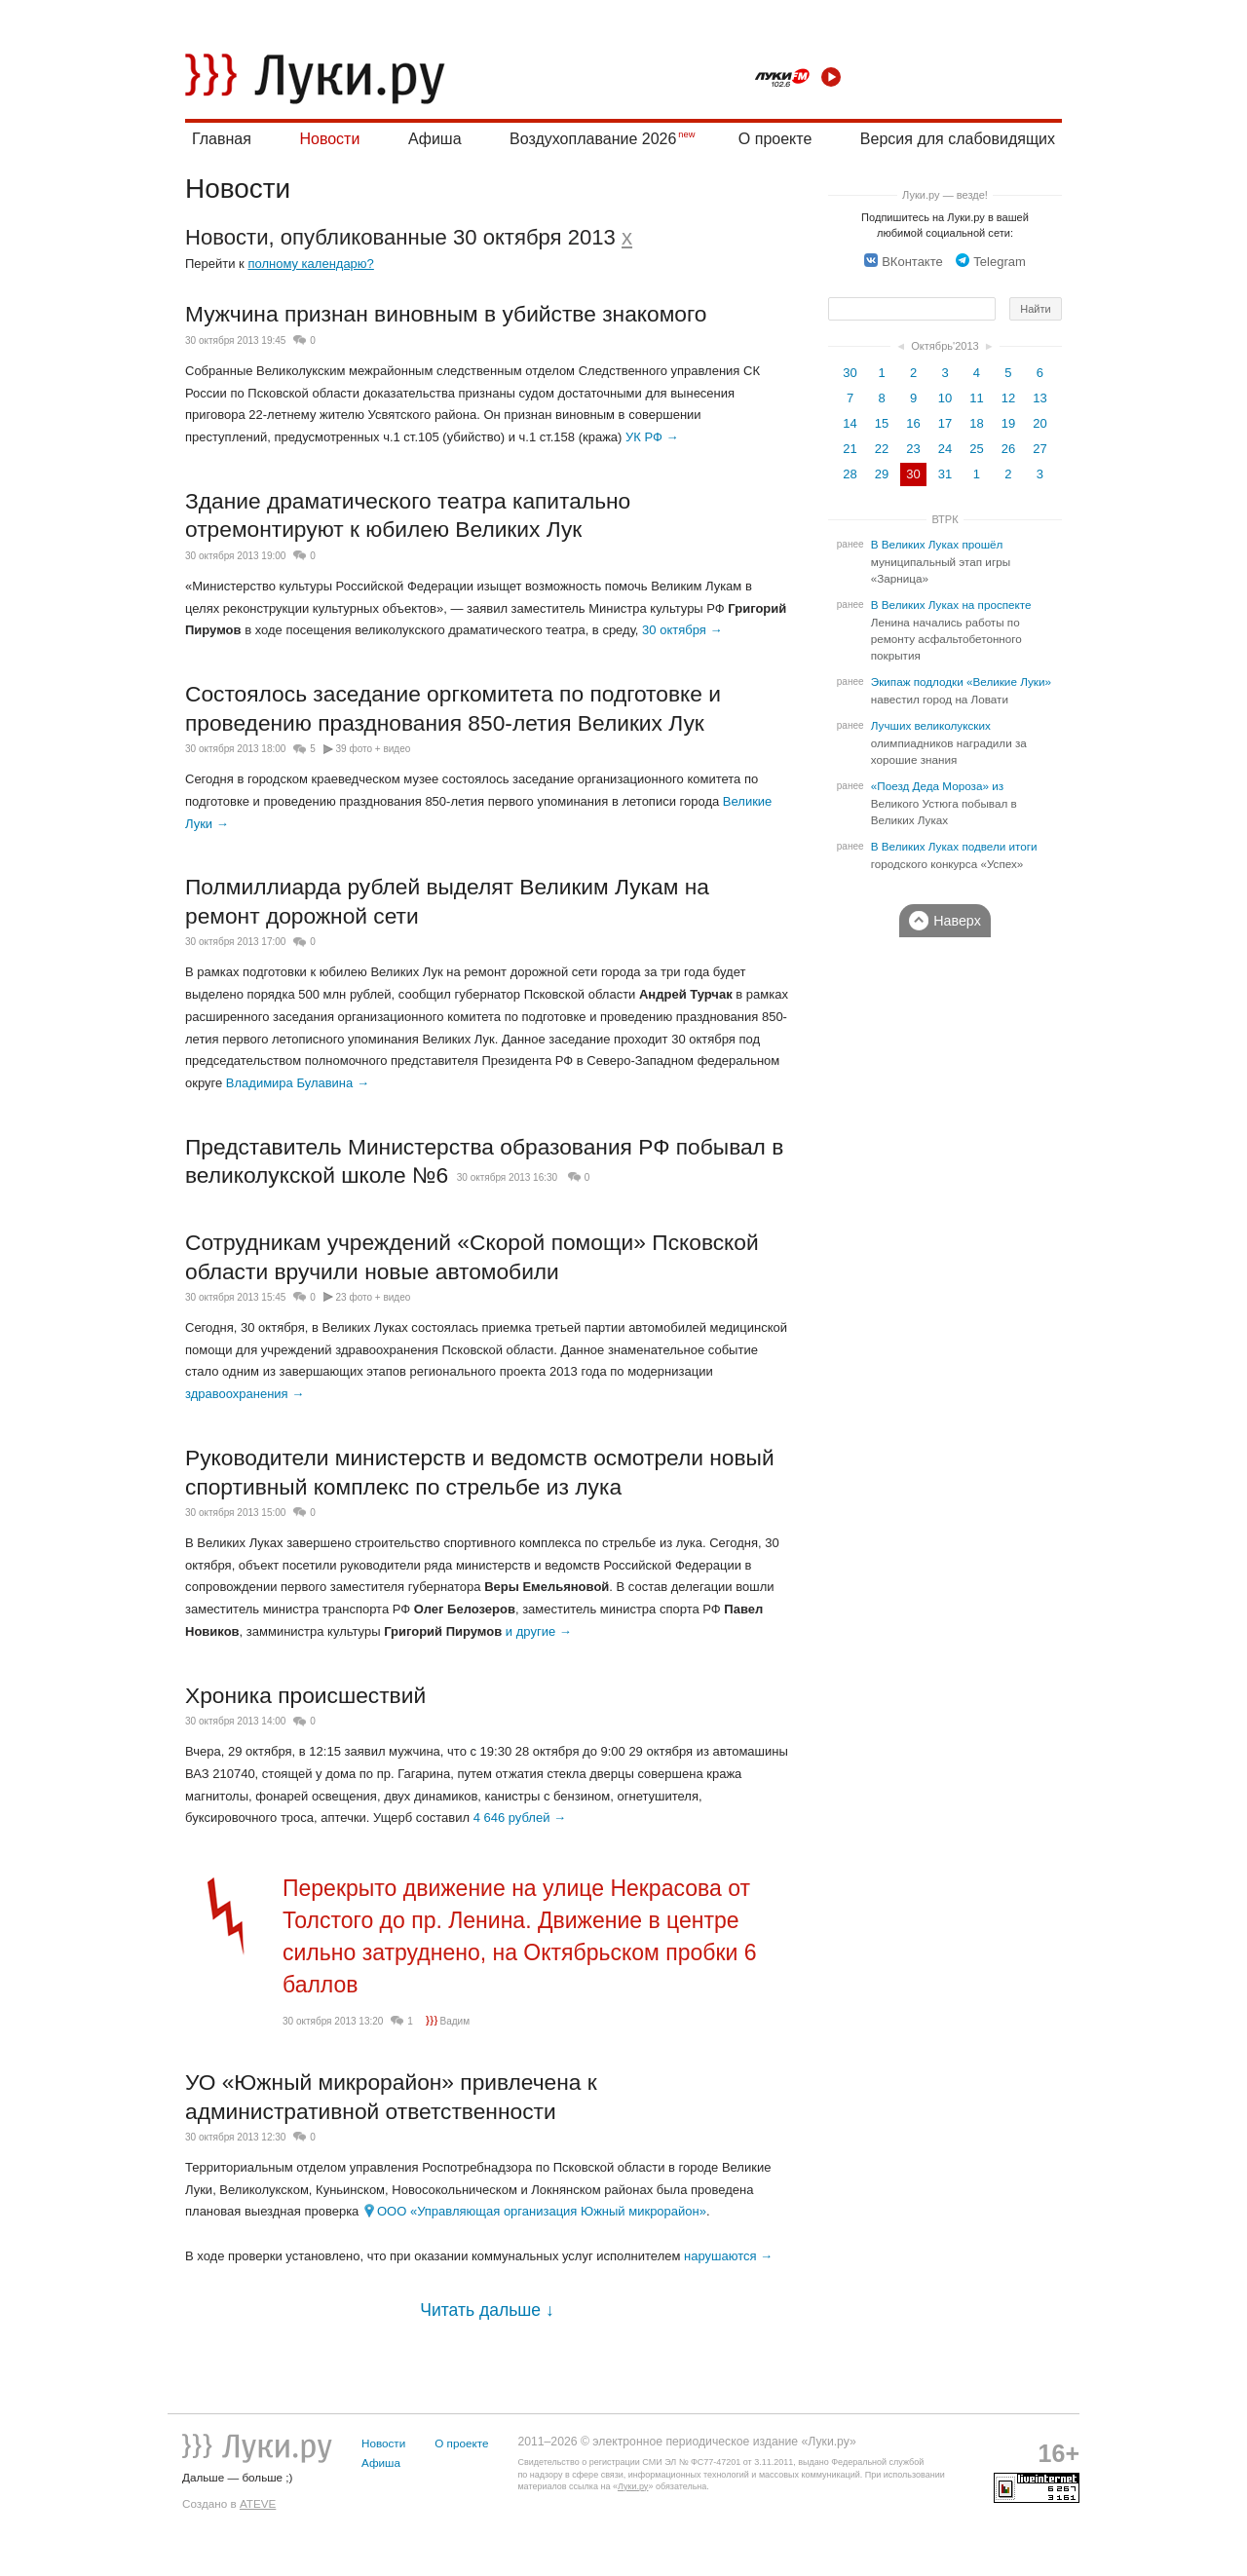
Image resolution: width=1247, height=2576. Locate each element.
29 (881, 474)
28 (849, 474)
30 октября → (682, 630)
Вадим (448, 2021)
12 (1008, 398)
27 (1039, 448)
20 (1039, 423)
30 (849, 372)
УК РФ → (651, 437)
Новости (329, 139)
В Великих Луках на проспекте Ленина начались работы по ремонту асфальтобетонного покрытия (951, 630)
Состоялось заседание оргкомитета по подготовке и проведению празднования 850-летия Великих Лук (453, 708)
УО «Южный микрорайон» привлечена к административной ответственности (391, 2096)
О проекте (775, 139)
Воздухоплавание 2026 (593, 139)
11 (976, 398)
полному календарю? (310, 263)
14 (849, 423)
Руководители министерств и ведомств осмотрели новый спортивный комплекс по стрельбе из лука (480, 1472)
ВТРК (944, 519)
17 (945, 423)
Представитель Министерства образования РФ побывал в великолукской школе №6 (484, 1161)
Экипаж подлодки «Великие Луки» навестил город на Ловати (961, 690)
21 (849, 448)
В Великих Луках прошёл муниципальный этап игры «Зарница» (940, 562)
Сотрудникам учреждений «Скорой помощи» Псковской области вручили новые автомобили (472, 1257)
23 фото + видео (373, 1297)
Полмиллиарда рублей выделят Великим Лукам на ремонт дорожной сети (447, 901)
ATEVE (258, 2503)
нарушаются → (728, 2256)
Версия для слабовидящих (957, 139)
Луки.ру (633, 2486)
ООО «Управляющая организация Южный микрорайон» (541, 2211)
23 (913, 448)
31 (945, 474)
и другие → (539, 1631)
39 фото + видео (373, 748)
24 (945, 448)
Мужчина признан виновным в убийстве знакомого (445, 313)
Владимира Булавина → (297, 1083)
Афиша (435, 139)
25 (976, 448)
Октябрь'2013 (945, 346)
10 (945, 398)
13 (1039, 398)
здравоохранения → (244, 1393)
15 (881, 423)
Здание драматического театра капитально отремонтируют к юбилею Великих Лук (407, 515)
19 (1008, 423)
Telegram (990, 261)
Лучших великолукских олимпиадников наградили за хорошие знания (949, 743)
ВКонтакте (903, 261)
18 (976, 423)
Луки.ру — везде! (945, 195)
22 (881, 448)
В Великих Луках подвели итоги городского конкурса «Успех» (954, 855)
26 (1008, 448)
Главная (221, 139)
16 (913, 423)
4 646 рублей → (519, 1817)
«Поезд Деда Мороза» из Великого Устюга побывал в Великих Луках (944, 803)
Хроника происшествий (305, 1695)
